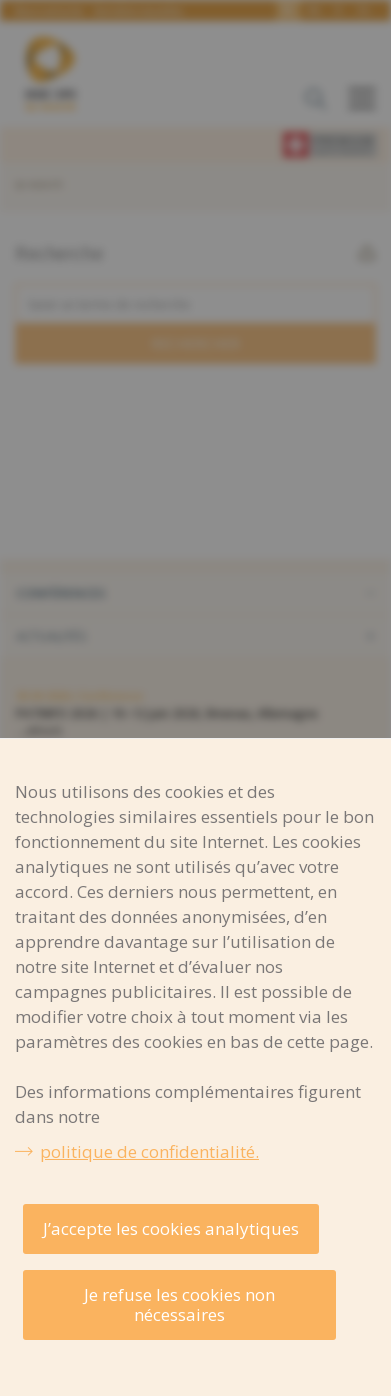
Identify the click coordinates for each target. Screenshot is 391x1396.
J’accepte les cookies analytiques (171, 1228)
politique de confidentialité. (149, 1151)
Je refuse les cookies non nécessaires (179, 1304)
